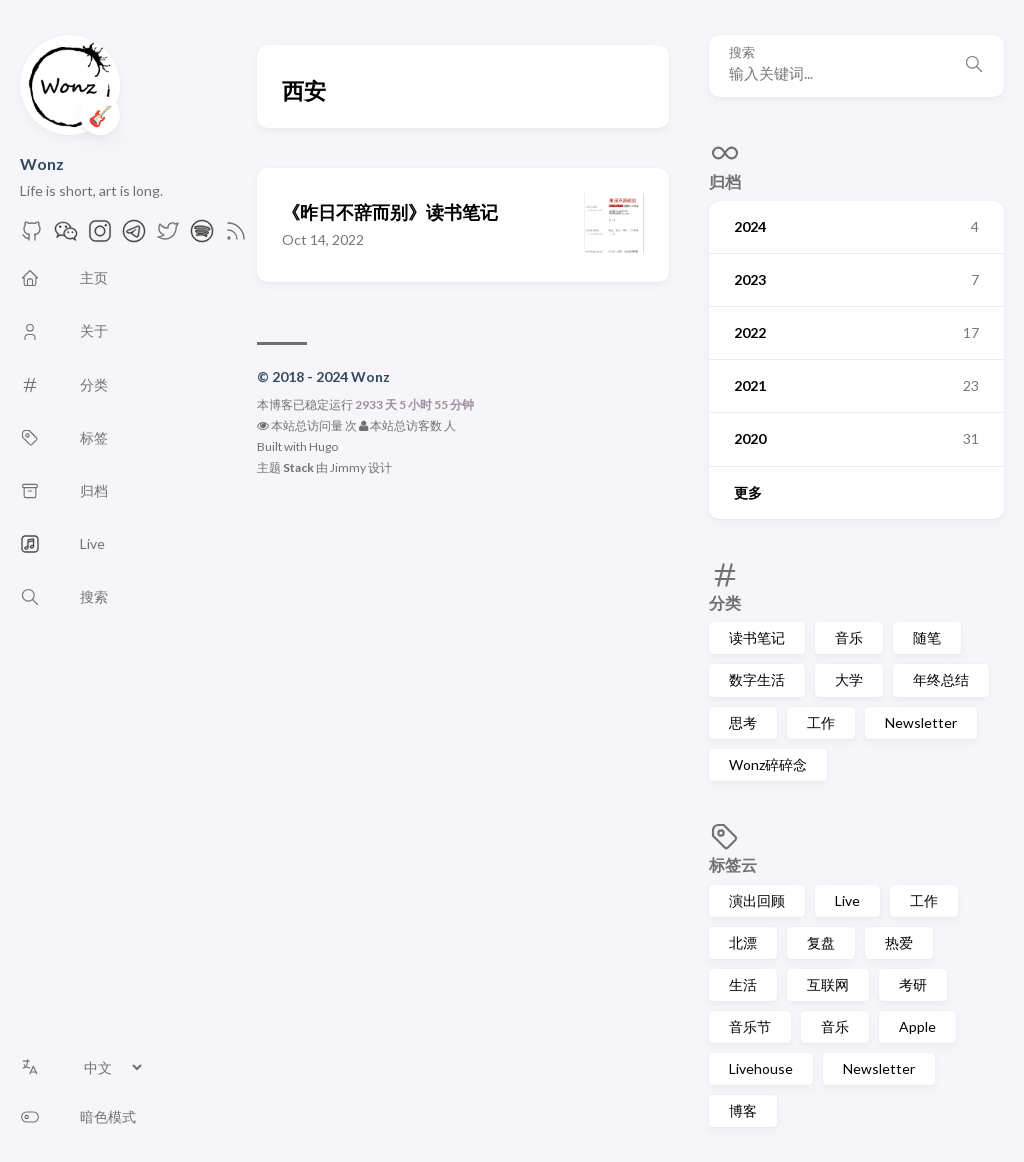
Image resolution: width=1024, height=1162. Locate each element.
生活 (743, 984)
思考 (743, 722)
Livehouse (761, 1068)
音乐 (849, 637)
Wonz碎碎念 (768, 764)
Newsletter (921, 722)
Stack (298, 467)
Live (847, 900)
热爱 (899, 942)
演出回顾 (757, 900)
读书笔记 (757, 637)
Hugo (323, 446)
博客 (743, 1110)
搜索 (742, 52)
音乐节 (750, 1026)
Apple (917, 1026)
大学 (849, 679)
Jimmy (348, 467)
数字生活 (757, 679)
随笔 (927, 637)
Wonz (42, 163)
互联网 (828, 984)
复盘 (821, 942)
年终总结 (941, 679)
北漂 (743, 942)
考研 (913, 984)
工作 (821, 722)
